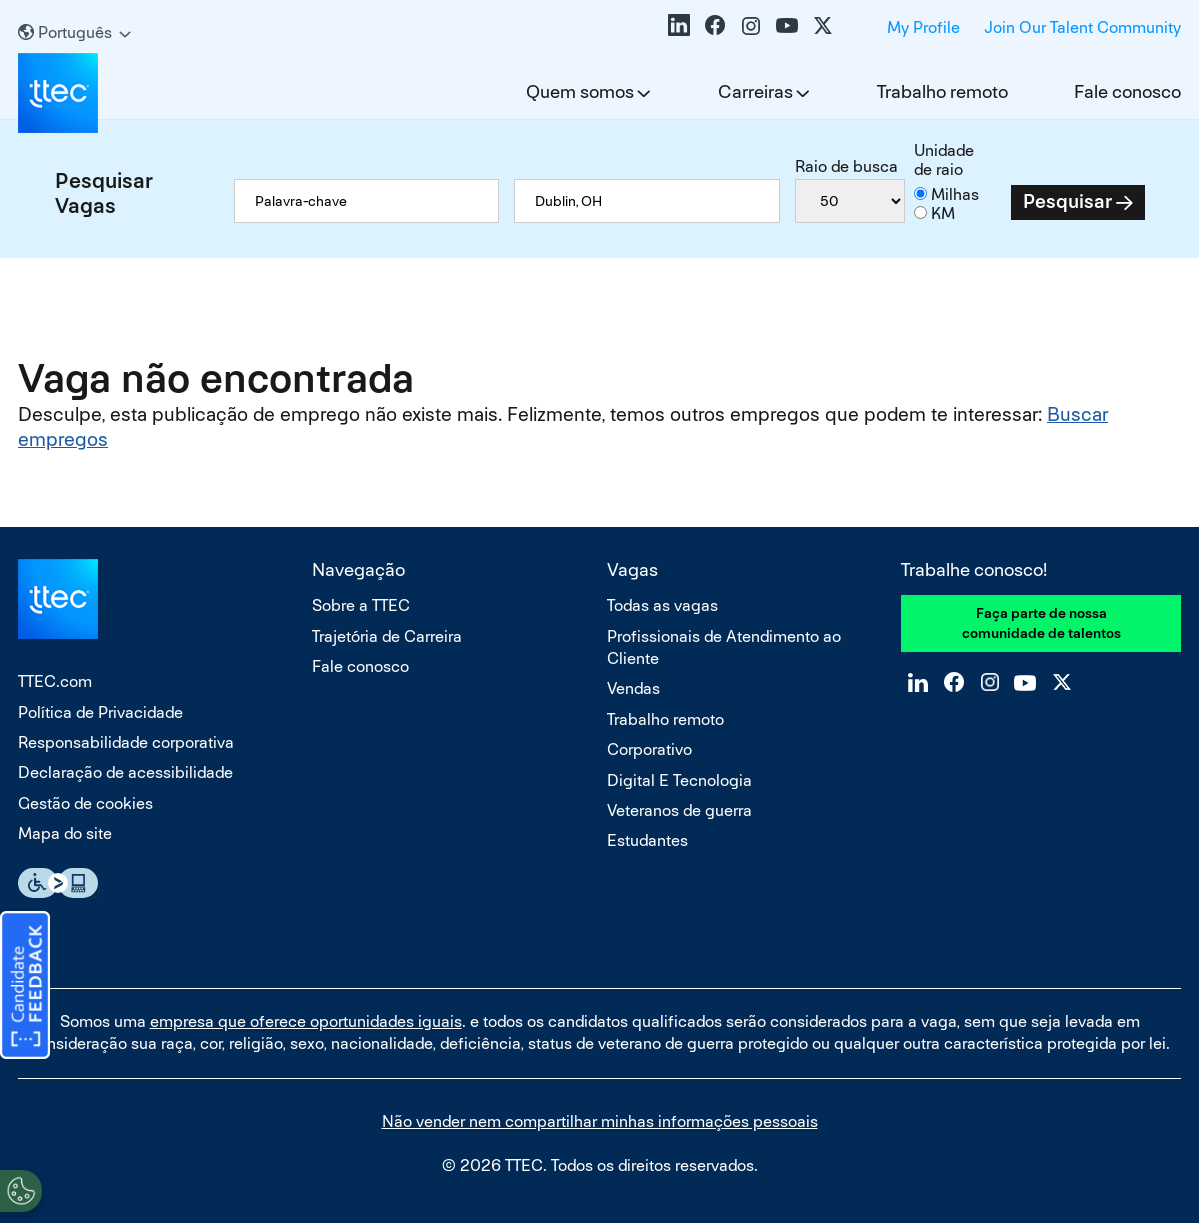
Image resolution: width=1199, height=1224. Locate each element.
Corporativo (649, 749)
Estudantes (647, 840)
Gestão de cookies (85, 803)
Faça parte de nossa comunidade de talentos (1041, 623)
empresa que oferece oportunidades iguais (306, 1021)
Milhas (955, 194)
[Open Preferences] (21, 1183)
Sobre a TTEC (361, 605)
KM (943, 213)
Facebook (715, 25)
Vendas (633, 688)
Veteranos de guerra (679, 810)
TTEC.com (55, 681)
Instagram (751, 25)
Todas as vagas (662, 605)
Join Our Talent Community (1082, 27)
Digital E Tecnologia (679, 780)
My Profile (923, 27)
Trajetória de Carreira (387, 636)
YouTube (787, 25)
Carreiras (755, 91)
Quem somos (580, 91)
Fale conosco (1127, 91)
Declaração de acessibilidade (125, 772)
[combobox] (646, 201)
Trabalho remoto (942, 91)
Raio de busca (846, 166)
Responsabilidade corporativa (126, 742)
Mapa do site (65, 833)
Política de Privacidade (100, 712)
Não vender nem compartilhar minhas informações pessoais (600, 1121)
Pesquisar (1067, 201)
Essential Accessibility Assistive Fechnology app (58, 883)
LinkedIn (679, 25)
